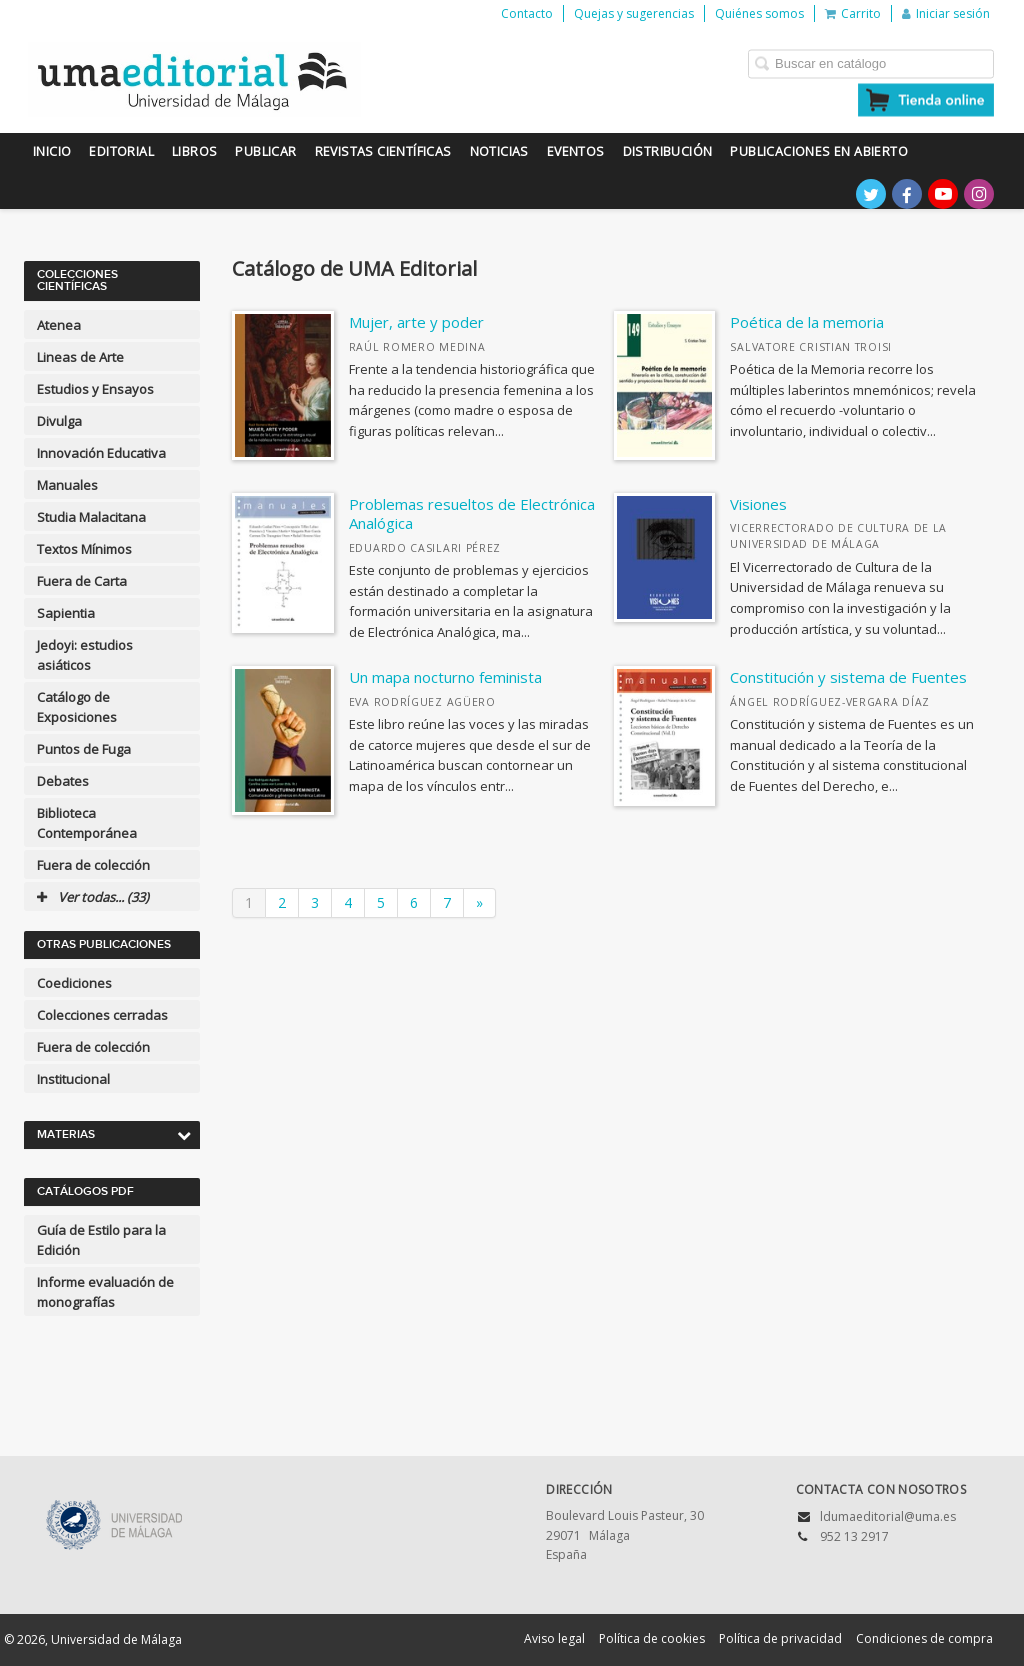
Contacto (527, 13)
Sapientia (66, 613)
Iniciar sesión (946, 13)
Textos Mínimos (84, 549)
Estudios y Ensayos (95, 389)
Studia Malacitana (91, 517)
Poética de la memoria (807, 322)
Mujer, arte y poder (416, 322)
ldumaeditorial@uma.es (888, 1516)
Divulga (59, 421)
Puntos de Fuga (84, 749)
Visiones (758, 504)
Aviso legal (554, 1638)
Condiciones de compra (924, 1638)
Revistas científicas (383, 151)
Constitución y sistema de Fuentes (848, 677)
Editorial (121, 151)
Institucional (73, 1079)
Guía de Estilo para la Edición (101, 1240)
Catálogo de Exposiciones (77, 707)
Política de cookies (652, 1638)
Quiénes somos (759, 13)
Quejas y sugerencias (634, 13)
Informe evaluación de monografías (105, 1292)
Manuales (67, 485)
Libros (194, 151)
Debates (63, 781)
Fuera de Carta (82, 581)
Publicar (265, 151)
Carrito (853, 13)
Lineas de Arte (80, 357)
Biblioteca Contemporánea (87, 823)
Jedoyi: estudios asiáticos (85, 655)
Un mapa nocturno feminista (445, 677)
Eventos (576, 151)
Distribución (668, 151)
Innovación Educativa (101, 453)
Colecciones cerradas (102, 1015)
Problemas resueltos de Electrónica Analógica (472, 514)
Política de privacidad (780, 1638)
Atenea (59, 325)
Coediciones (74, 983)
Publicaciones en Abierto (819, 151)
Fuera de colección (93, 865)
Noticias (499, 151)
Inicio (52, 151)
